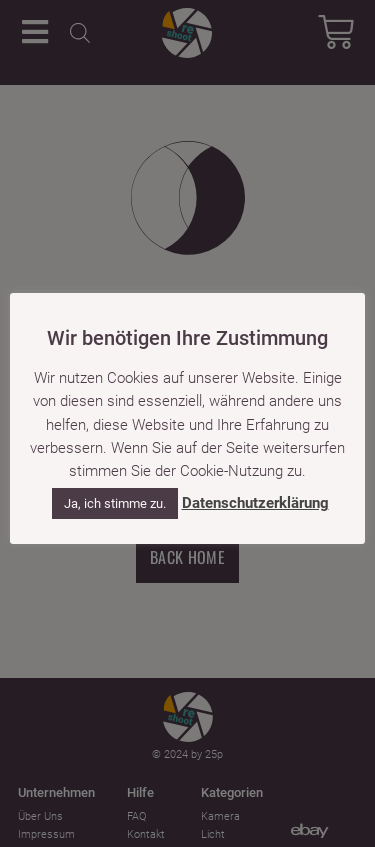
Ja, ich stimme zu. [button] (115, 503)
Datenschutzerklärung (255, 503)
